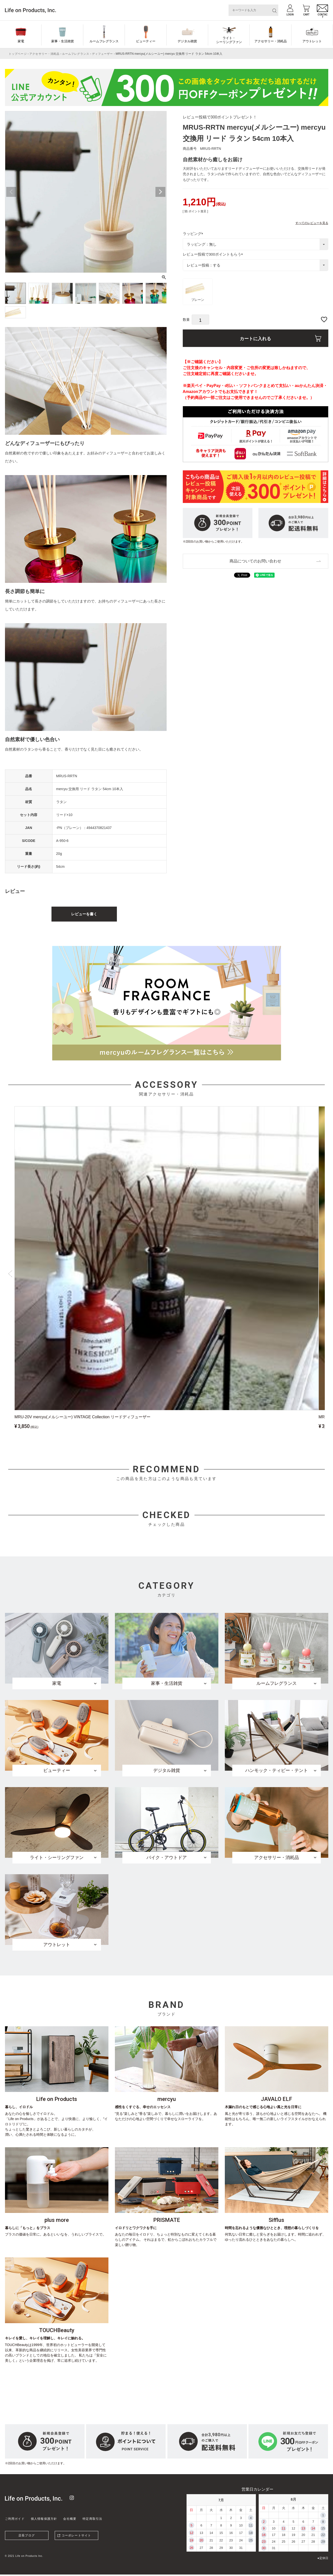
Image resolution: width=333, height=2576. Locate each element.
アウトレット (312, 41)
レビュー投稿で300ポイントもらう (214, 254)
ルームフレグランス (104, 41)
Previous (11, 192)
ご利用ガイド (15, 2519)
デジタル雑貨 (187, 41)
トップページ (18, 53)
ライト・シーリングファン (229, 40)
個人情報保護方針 (44, 2519)
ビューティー (145, 41)
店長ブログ (26, 2535)
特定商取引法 (92, 2519)
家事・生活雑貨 (62, 41)
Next (160, 192)
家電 (21, 41)
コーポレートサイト (76, 2535)
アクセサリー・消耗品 (270, 41)
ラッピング (194, 233)
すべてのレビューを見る (311, 222)
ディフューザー (102, 53)
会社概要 (69, 2519)
